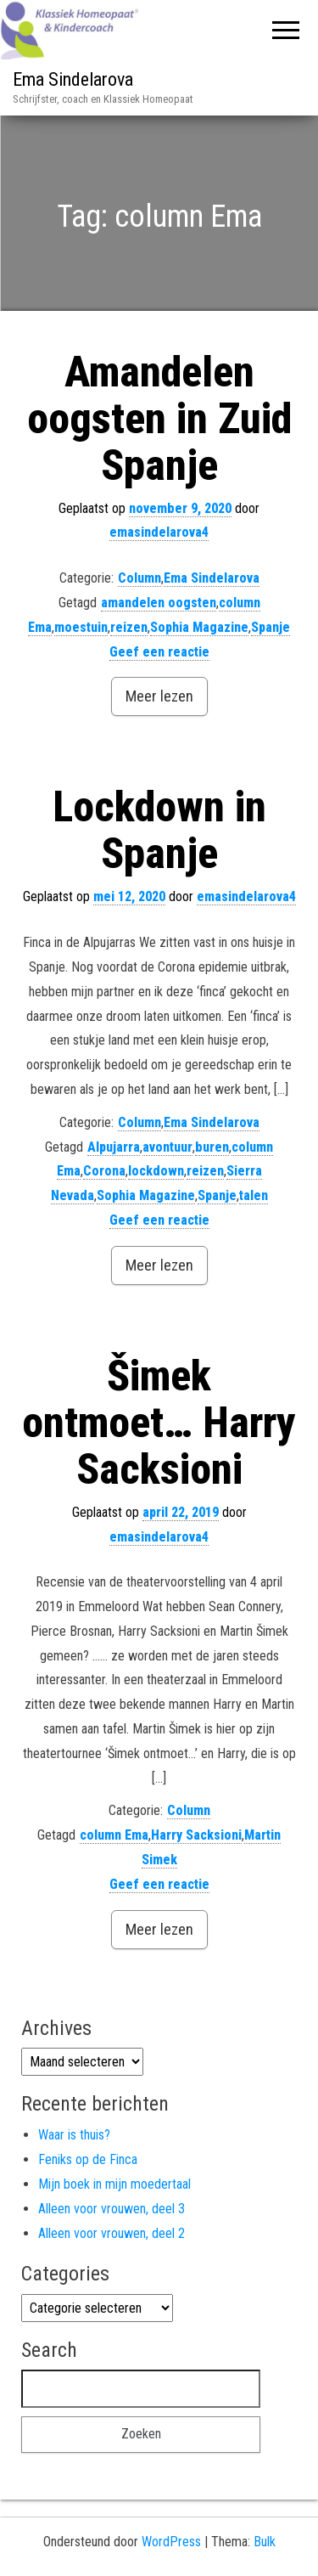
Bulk (265, 2542)
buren (212, 1147)
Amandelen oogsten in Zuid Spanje (159, 418)
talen (253, 1195)
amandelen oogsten (158, 603)
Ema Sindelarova (73, 79)
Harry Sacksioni (196, 1835)
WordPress (171, 2542)
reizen (129, 627)
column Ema (114, 1835)
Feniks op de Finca (87, 2159)
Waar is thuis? (74, 2135)
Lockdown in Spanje (159, 830)
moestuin (81, 627)
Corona (104, 1171)
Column (139, 578)
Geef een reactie (159, 652)
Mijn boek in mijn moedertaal (114, 2184)
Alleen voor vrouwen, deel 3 (111, 2209)
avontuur (167, 1147)
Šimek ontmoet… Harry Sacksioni (159, 1422)
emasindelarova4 (159, 532)
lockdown (156, 1171)
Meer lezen (159, 696)
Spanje (270, 627)
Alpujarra (113, 1147)
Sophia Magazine (199, 627)
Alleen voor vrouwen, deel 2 (111, 2233)
